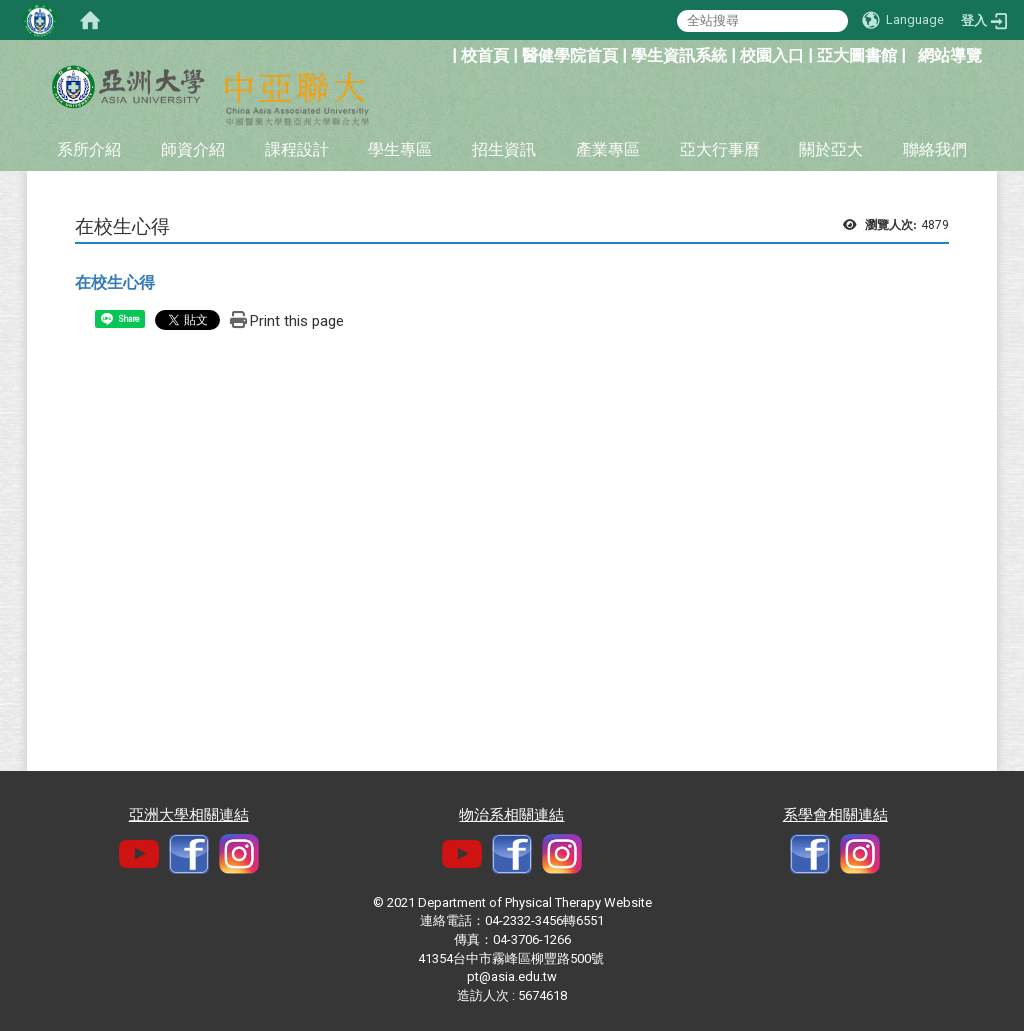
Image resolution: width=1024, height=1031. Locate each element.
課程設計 (297, 149)
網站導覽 (950, 55)
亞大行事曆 (720, 149)
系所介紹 (89, 149)
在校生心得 (115, 282)
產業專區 (608, 149)
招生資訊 (504, 149)
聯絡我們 (935, 149)
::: (441, 53)
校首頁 (485, 55)
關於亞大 (831, 149)
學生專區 (400, 149)
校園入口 (772, 55)
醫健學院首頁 (570, 55)
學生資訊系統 (679, 55)
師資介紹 (193, 149)
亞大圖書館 (857, 55)
